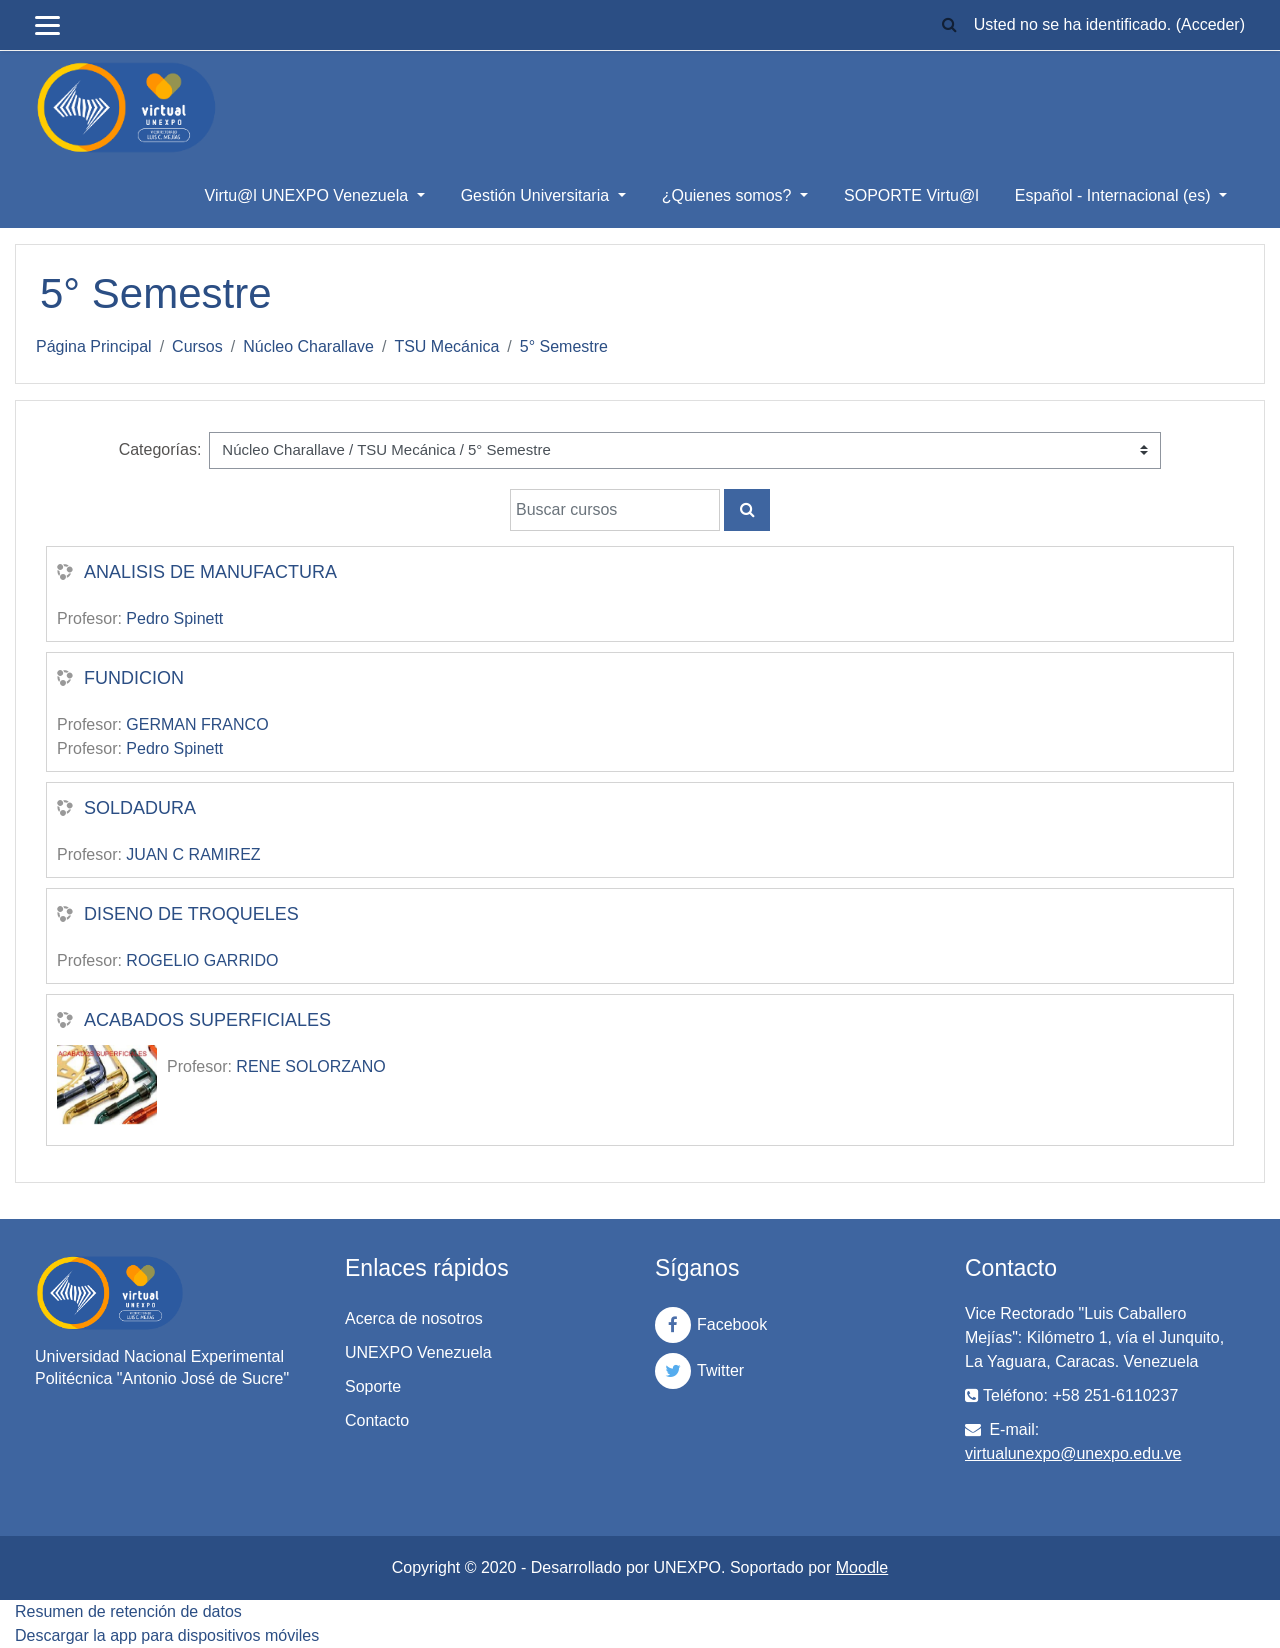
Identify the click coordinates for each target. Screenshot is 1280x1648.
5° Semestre (564, 346)
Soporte (373, 1386)
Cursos (197, 346)
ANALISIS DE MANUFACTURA (210, 572)
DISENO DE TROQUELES (191, 914)
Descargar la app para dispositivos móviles (167, 1635)
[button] (950, 25)
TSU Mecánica (446, 346)
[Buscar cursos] (615, 510)
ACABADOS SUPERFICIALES (207, 1020)
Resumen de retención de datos (128, 1611)
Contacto (377, 1420)
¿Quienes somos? (729, 195)
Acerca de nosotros (414, 1318)
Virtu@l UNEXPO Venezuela (309, 195)
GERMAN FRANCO (197, 724)
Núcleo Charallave (308, 346)
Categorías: (160, 449)
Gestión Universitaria (537, 195)
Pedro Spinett (174, 618)
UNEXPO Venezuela (418, 1352)
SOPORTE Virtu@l (911, 195)
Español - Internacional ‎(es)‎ (1115, 195)
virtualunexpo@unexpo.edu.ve (1073, 1453)
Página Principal (94, 346)
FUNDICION (134, 678)
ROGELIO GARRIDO (202, 960)
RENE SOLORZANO (310, 1066)
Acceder (1210, 24)
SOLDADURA (140, 808)
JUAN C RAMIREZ (193, 854)
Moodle (862, 1567)
